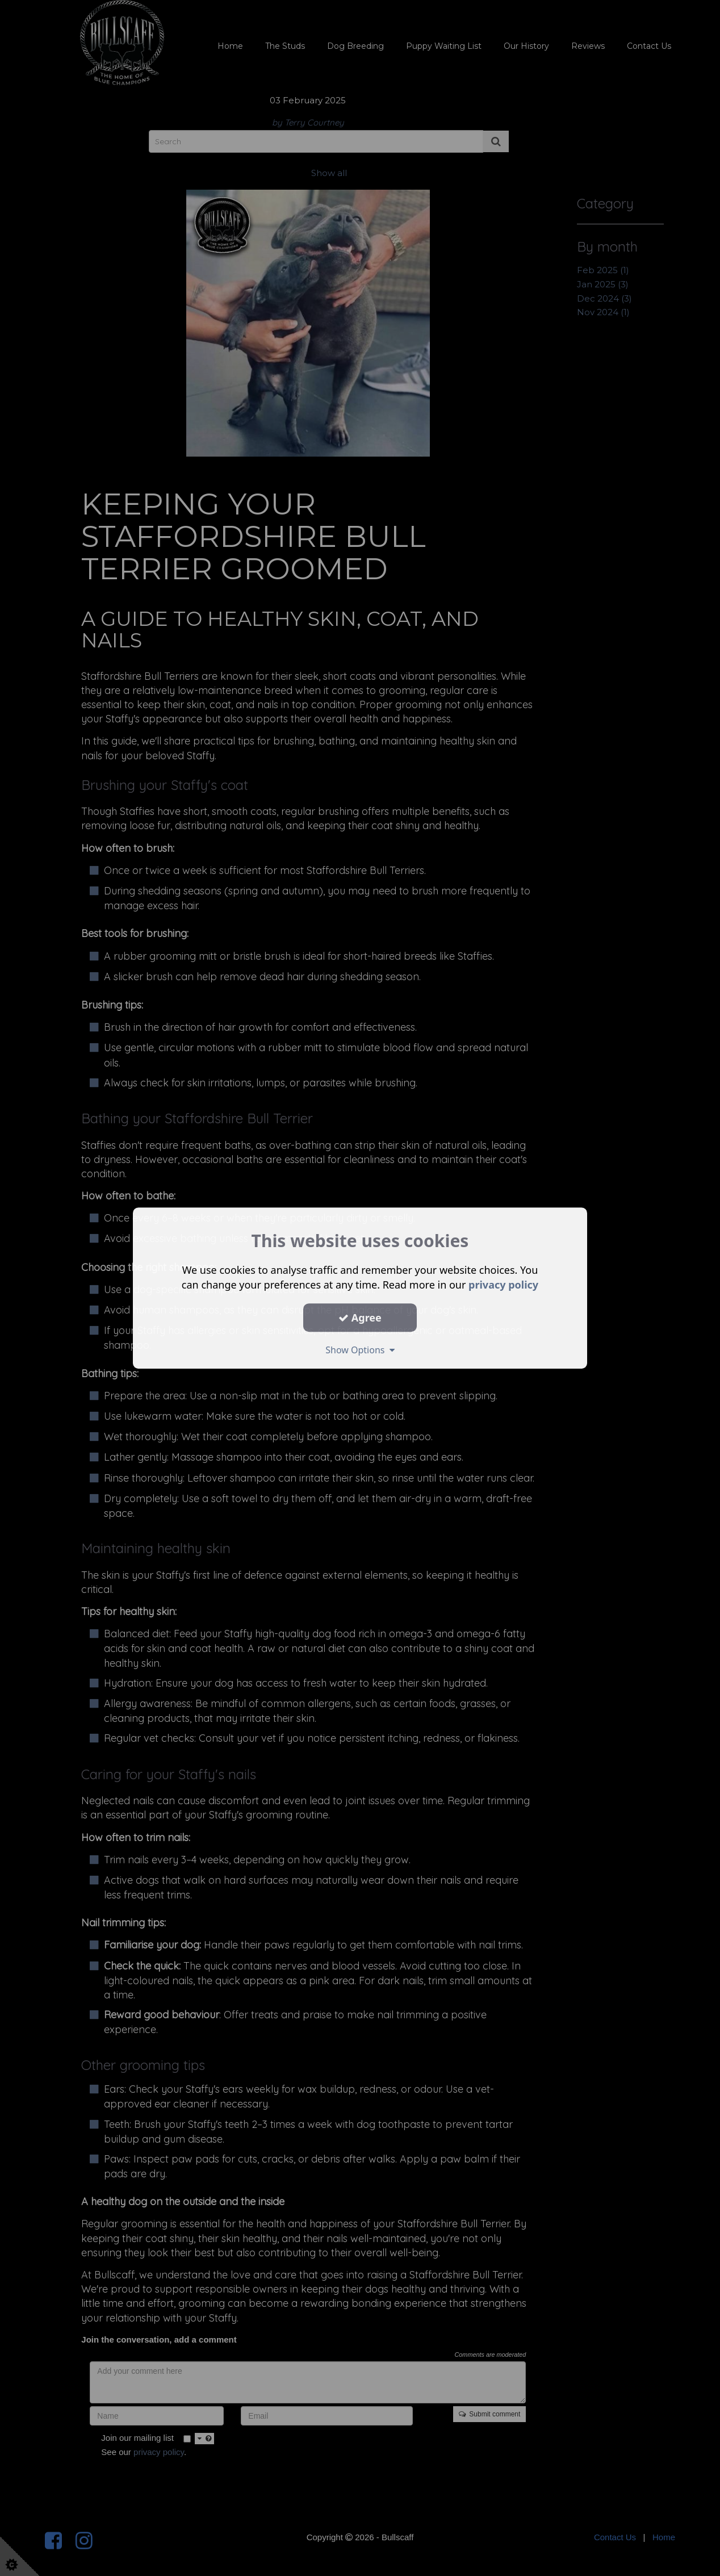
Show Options (360, 1350)
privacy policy (503, 1284)
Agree (360, 1317)
